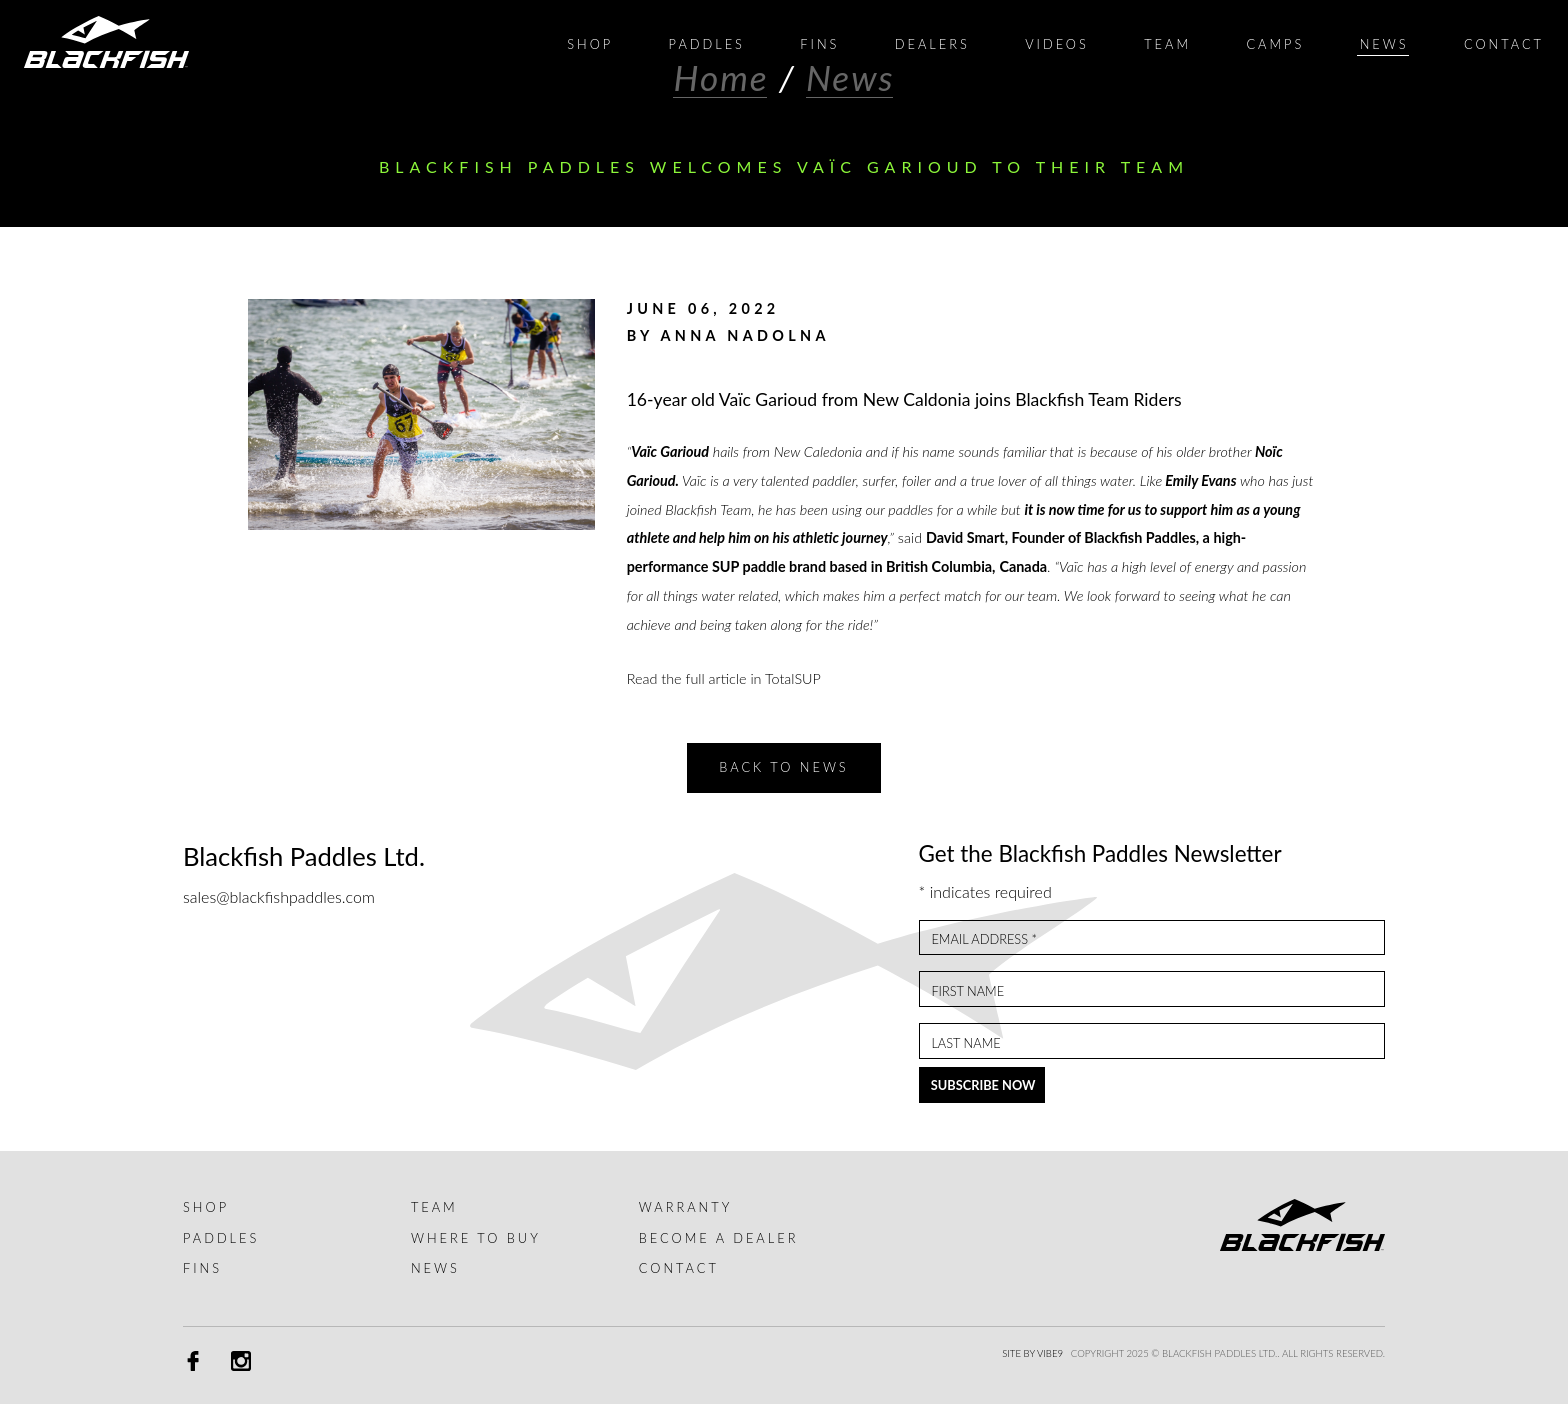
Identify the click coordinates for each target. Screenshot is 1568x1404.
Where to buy (476, 1238)
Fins (202, 1268)
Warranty (686, 1207)
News (435, 1268)
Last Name (965, 1043)
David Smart (965, 537)
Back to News (783, 767)
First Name (967, 991)
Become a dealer (719, 1238)
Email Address (984, 939)
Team (434, 1207)
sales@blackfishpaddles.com (279, 896)
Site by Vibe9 (1032, 1353)
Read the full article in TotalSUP (724, 678)
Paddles (221, 1238)
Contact (679, 1268)
